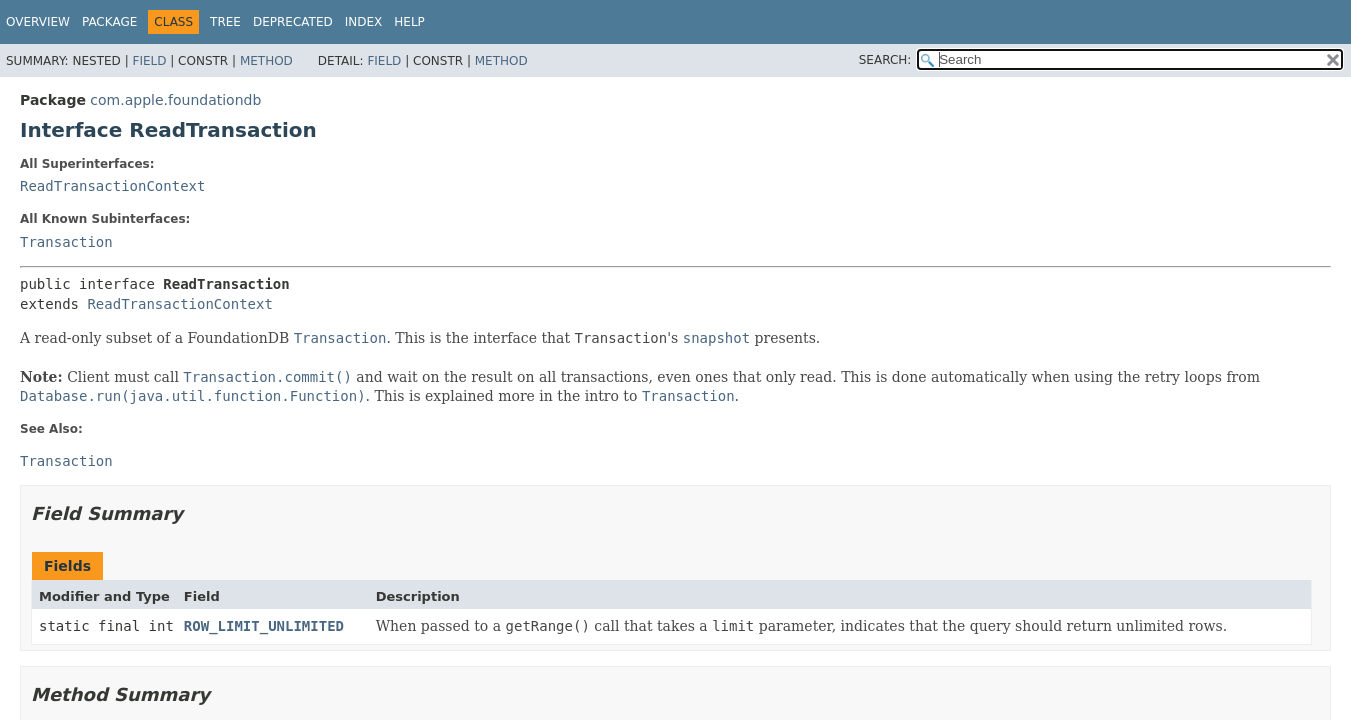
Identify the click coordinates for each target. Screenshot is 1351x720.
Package (109, 22)
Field (149, 61)
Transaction (66, 242)
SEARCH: (885, 60)
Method (266, 61)
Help (409, 22)
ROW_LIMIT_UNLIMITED (264, 626)
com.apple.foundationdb (175, 100)
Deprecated (293, 22)
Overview (38, 22)
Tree (225, 22)
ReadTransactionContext (112, 186)
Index (364, 22)
